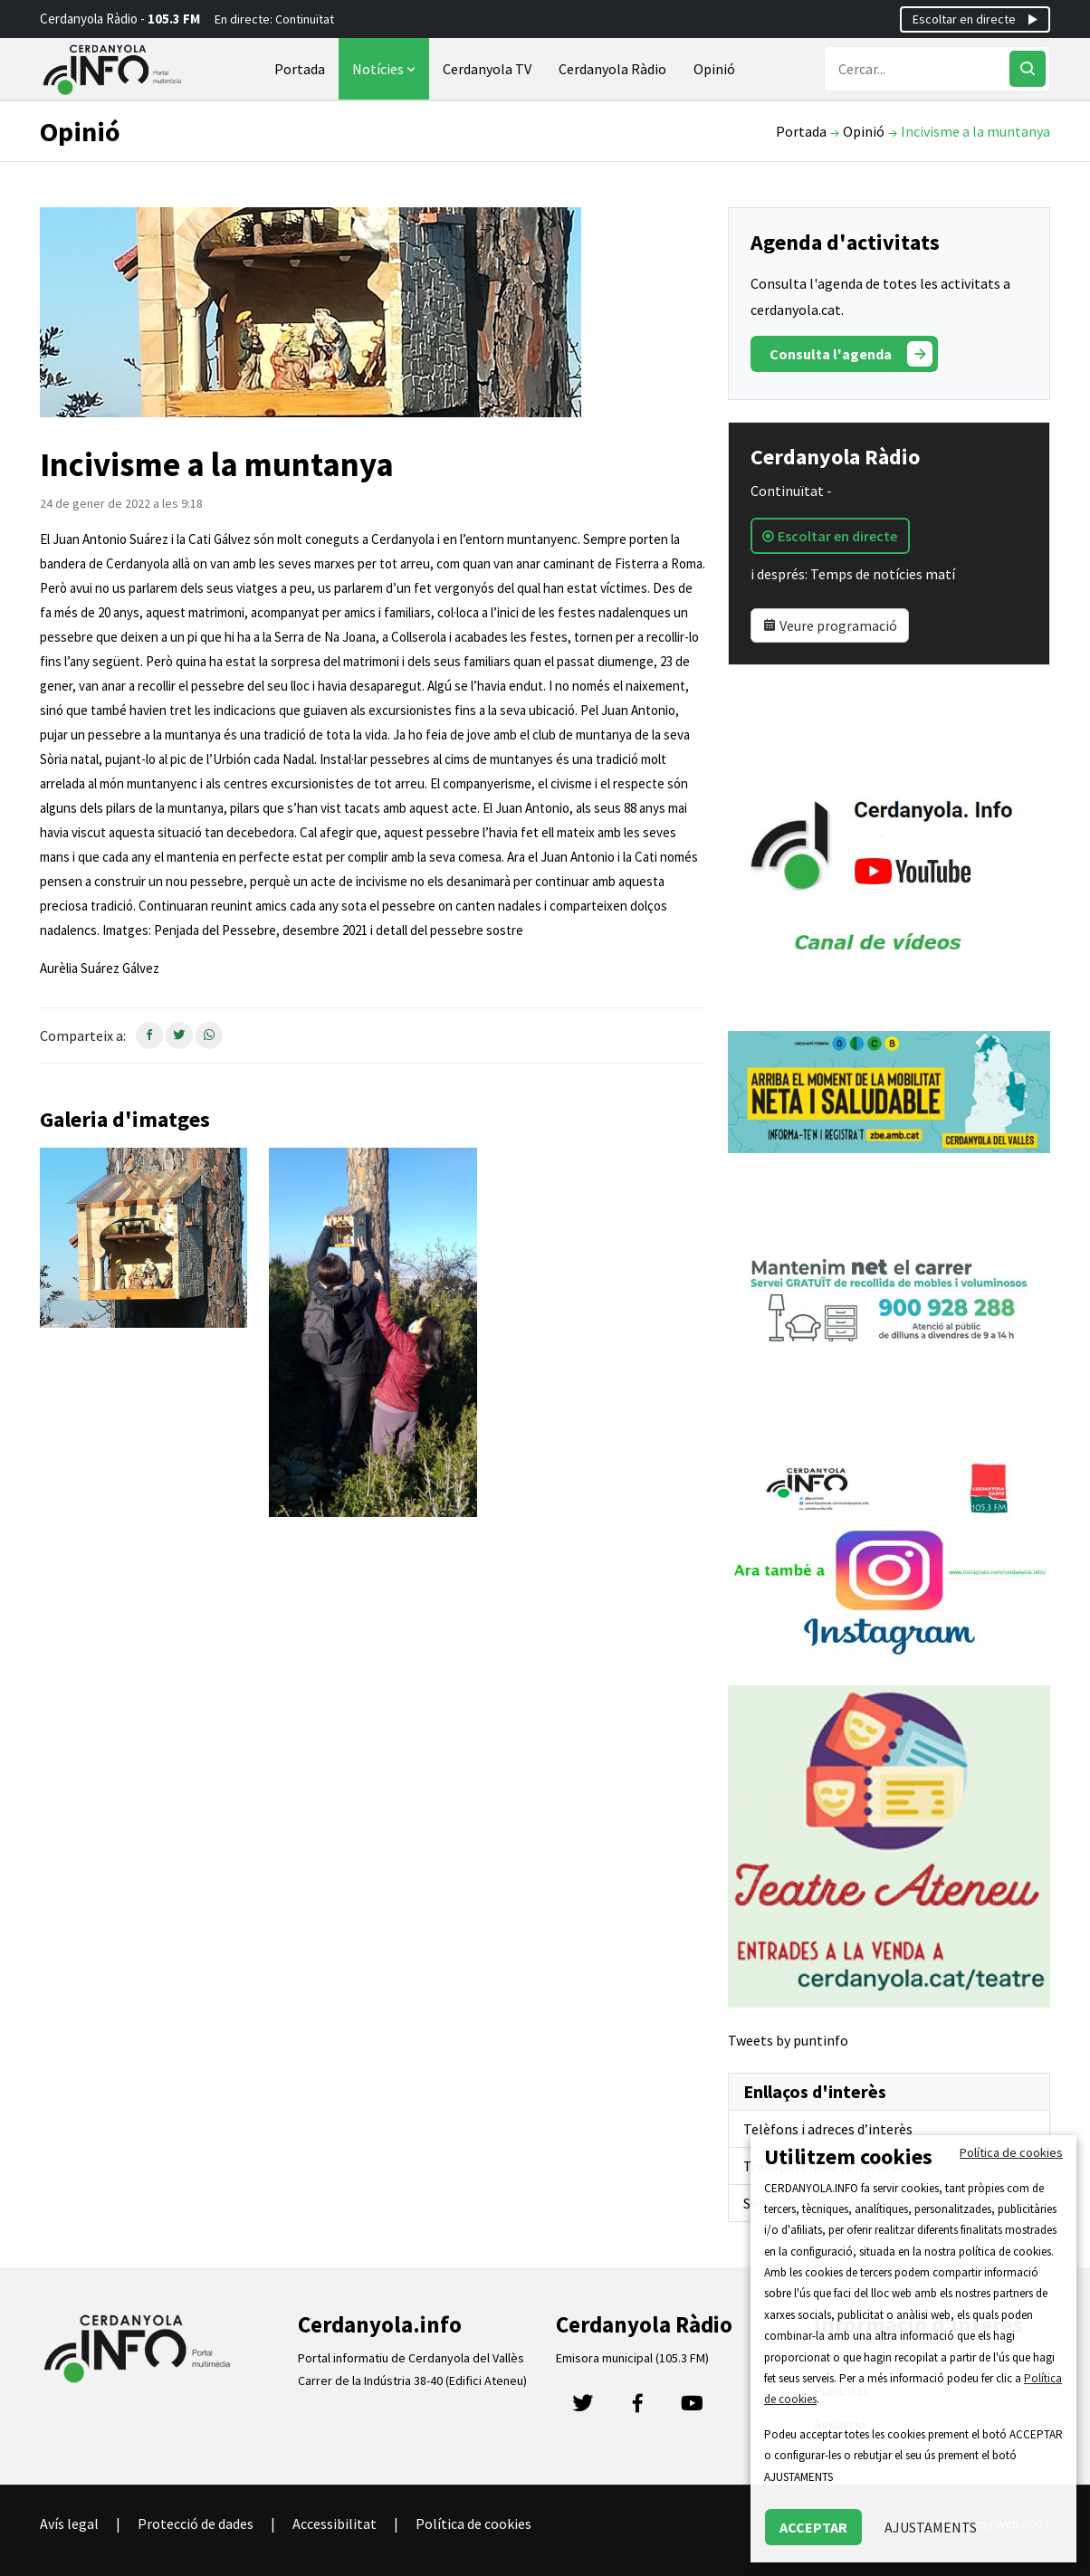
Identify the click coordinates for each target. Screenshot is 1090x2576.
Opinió (714, 69)
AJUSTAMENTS (930, 2527)
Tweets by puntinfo (788, 2040)
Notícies (385, 69)
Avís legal (69, 2523)
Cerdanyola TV (487, 69)
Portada (299, 69)
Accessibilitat (334, 2523)
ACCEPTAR (813, 2527)
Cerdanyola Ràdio (612, 69)
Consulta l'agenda (851, 354)
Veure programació (829, 625)
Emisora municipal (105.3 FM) (632, 2358)
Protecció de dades (195, 2523)
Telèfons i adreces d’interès (828, 2129)
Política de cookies (473, 2523)
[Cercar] (1027, 69)
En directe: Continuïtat (274, 19)
